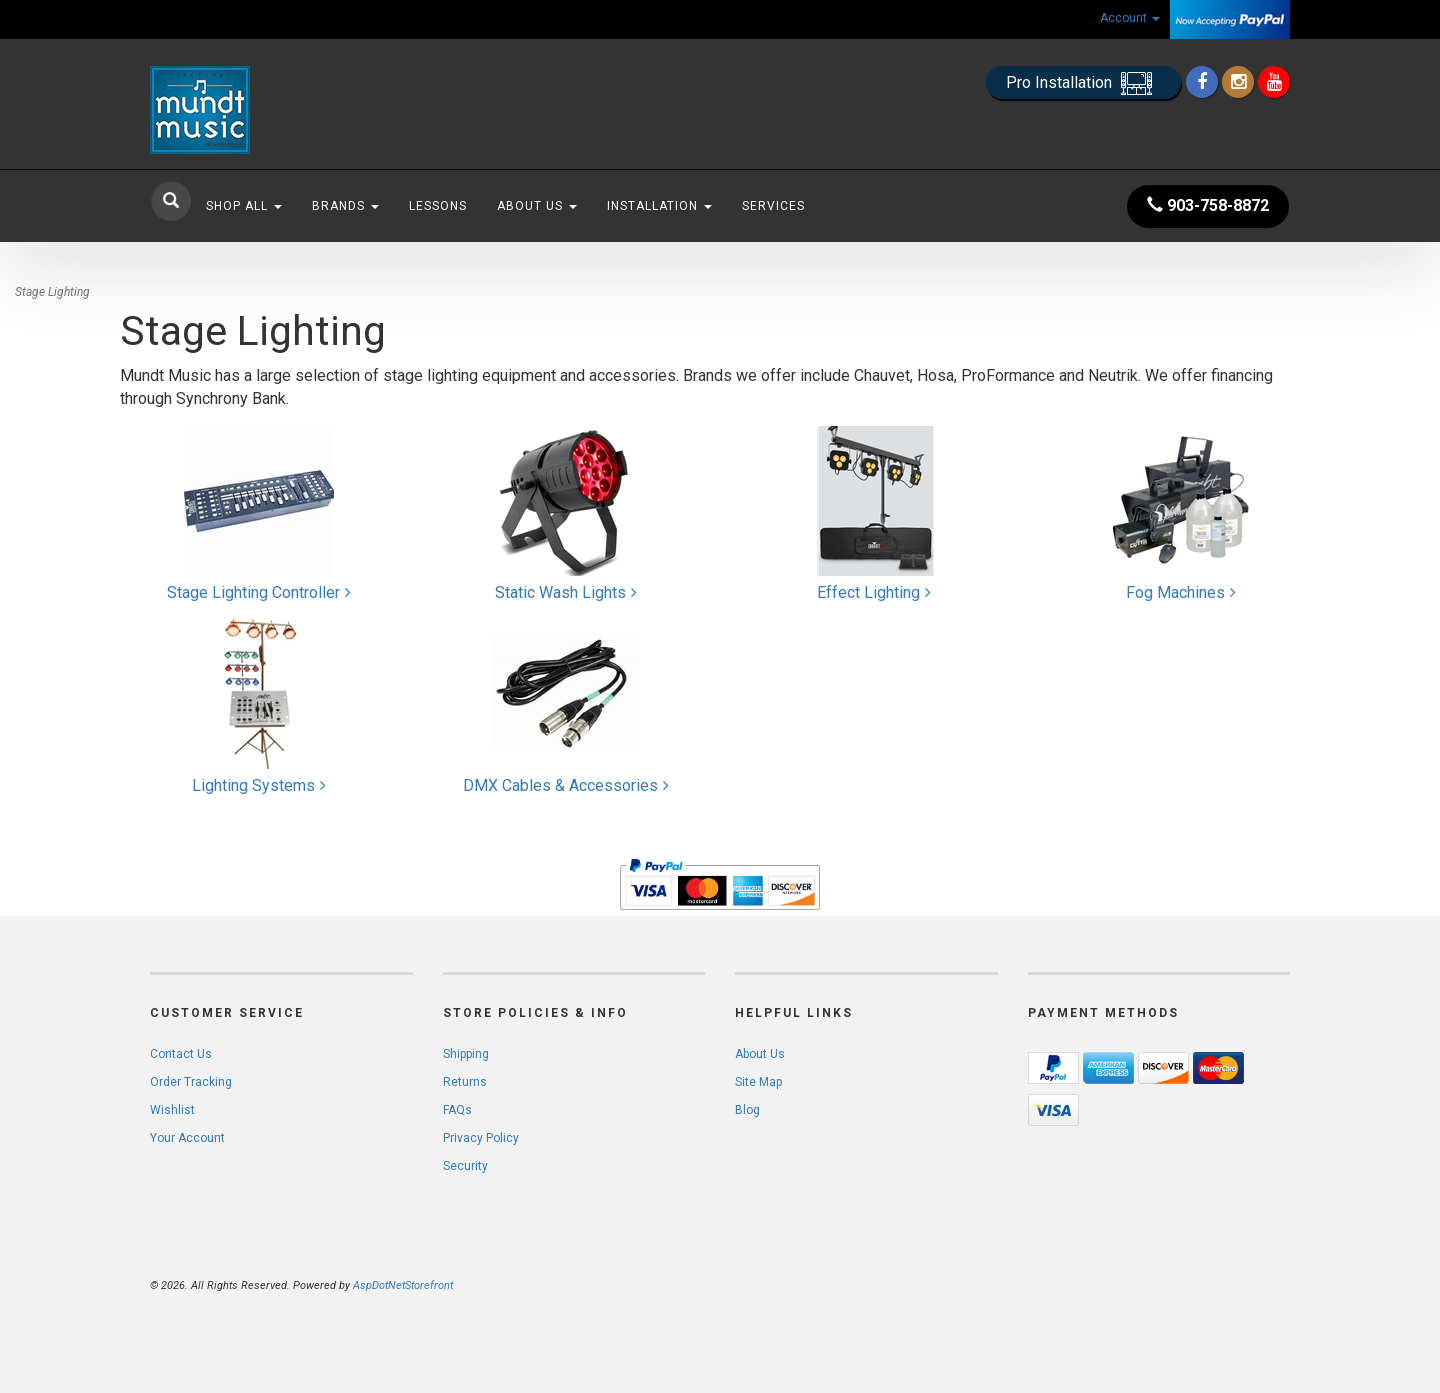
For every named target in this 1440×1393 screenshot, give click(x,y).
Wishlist (172, 1110)
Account (1130, 18)
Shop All (244, 206)
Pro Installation (1083, 83)
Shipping (466, 1054)
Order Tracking (191, 1082)
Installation (659, 206)
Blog (747, 1110)
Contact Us (181, 1054)
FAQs (457, 1110)
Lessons (438, 206)
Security (465, 1166)
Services (773, 206)
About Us (537, 206)
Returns (465, 1082)
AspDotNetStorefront (403, 1285)
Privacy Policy (481, 1138)
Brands (345, 206)
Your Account (187, 1138)
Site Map (758, 1082)
